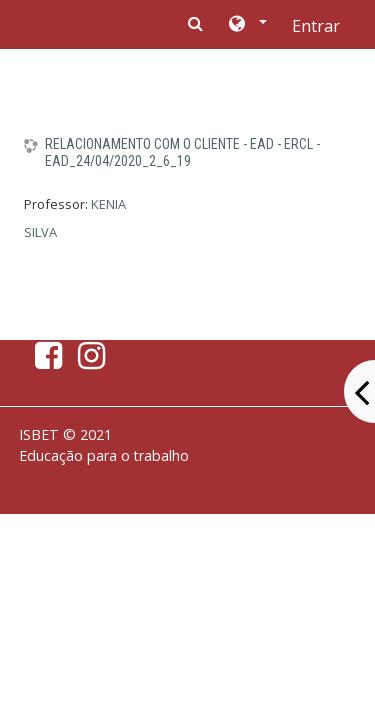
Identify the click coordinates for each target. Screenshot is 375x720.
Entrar (316, 26)
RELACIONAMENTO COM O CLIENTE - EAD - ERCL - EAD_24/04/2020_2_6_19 (182, 152)
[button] (246, 25)
